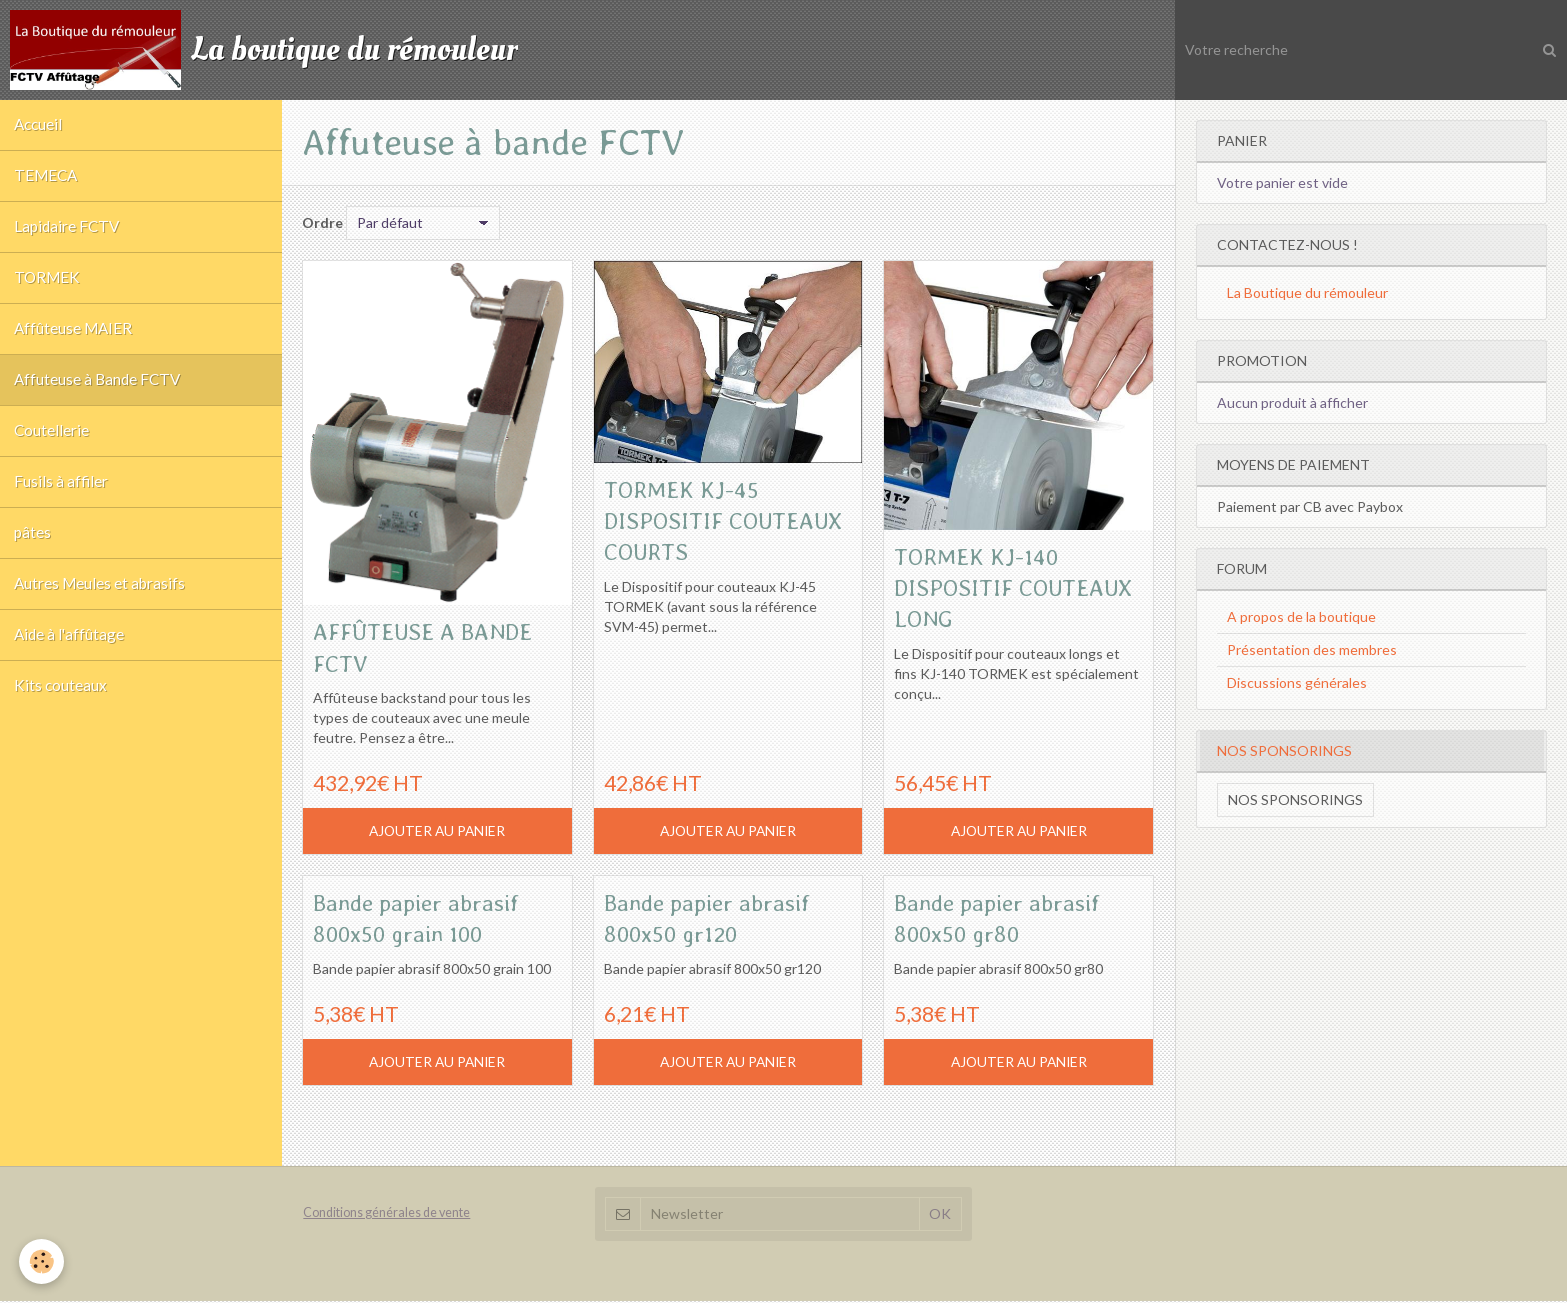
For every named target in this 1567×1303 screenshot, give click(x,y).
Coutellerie (52, 444)
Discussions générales (1297, 682)
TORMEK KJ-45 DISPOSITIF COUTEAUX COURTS (712, 521)
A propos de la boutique (1301, 616)
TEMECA (46, 179)
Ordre (322, 222)
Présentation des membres (1312, 649)
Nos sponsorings (1295, 799)
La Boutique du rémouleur (1307, 292)
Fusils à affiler (62, 497)
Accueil (39, 126)
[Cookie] (42, 1261)
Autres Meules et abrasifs (100, 603)
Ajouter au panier (437, 831)
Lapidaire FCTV (67, 232)
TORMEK (48, 285)
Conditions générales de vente (386, 1215)
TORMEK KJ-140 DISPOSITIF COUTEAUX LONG (989, 588)
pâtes (33, 550)
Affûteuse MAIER (74, 338)
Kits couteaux (61, 709)
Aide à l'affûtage (70, 656)
